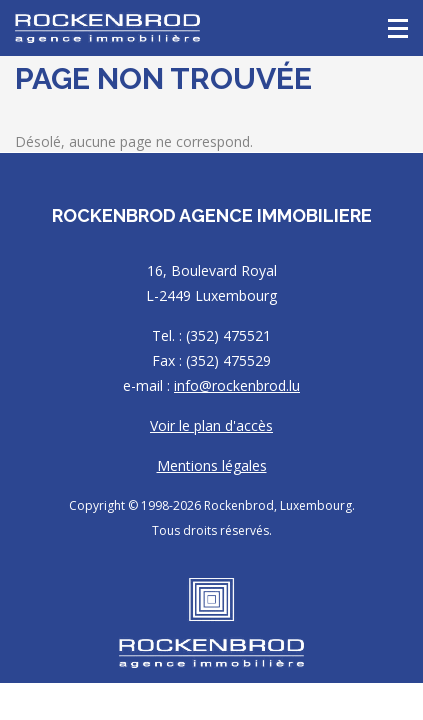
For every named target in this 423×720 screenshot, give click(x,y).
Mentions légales (212, 465)
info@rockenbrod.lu (237, 385)
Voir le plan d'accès (211, 425)
